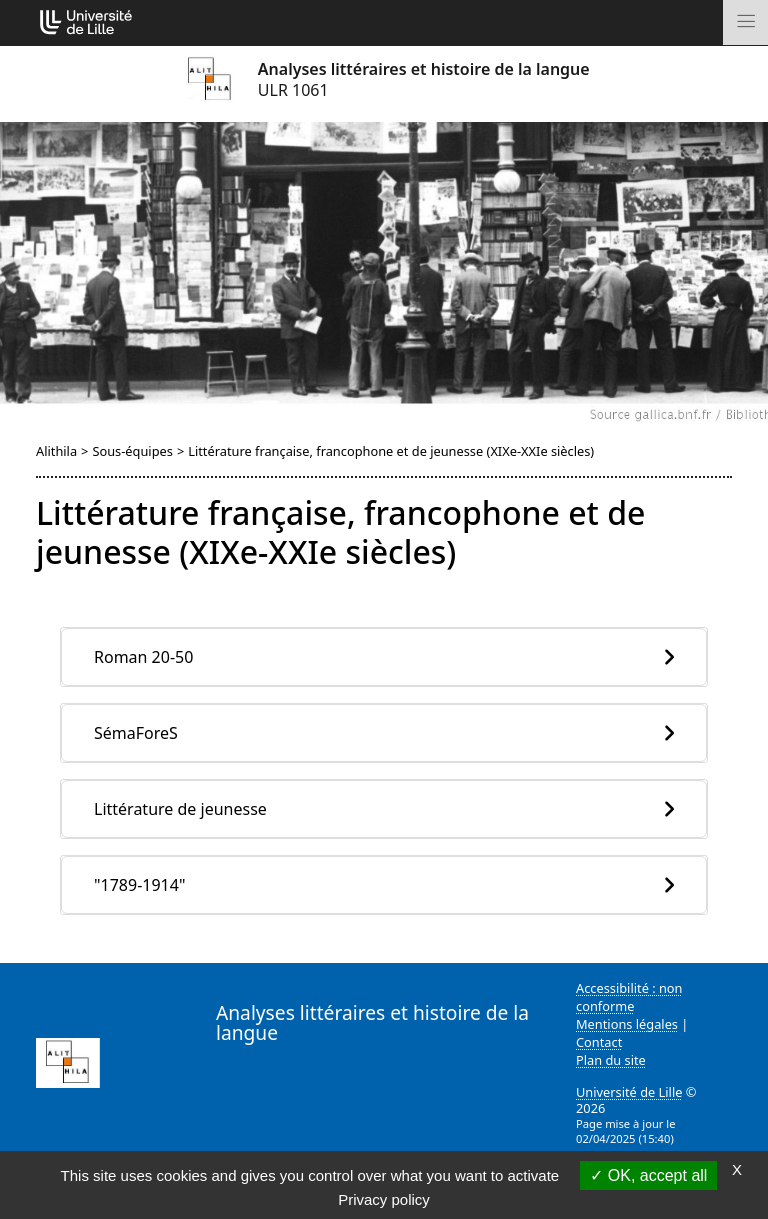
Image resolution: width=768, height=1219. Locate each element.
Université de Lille (629, 1092)
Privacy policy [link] (384, 1199)
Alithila (56, 451)
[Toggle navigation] (745, 22)
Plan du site (611, 1060)
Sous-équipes (132, 451)
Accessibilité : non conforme (629, 997)
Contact (599, 1042)
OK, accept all (648, 1175)
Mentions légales (627, 1024)
